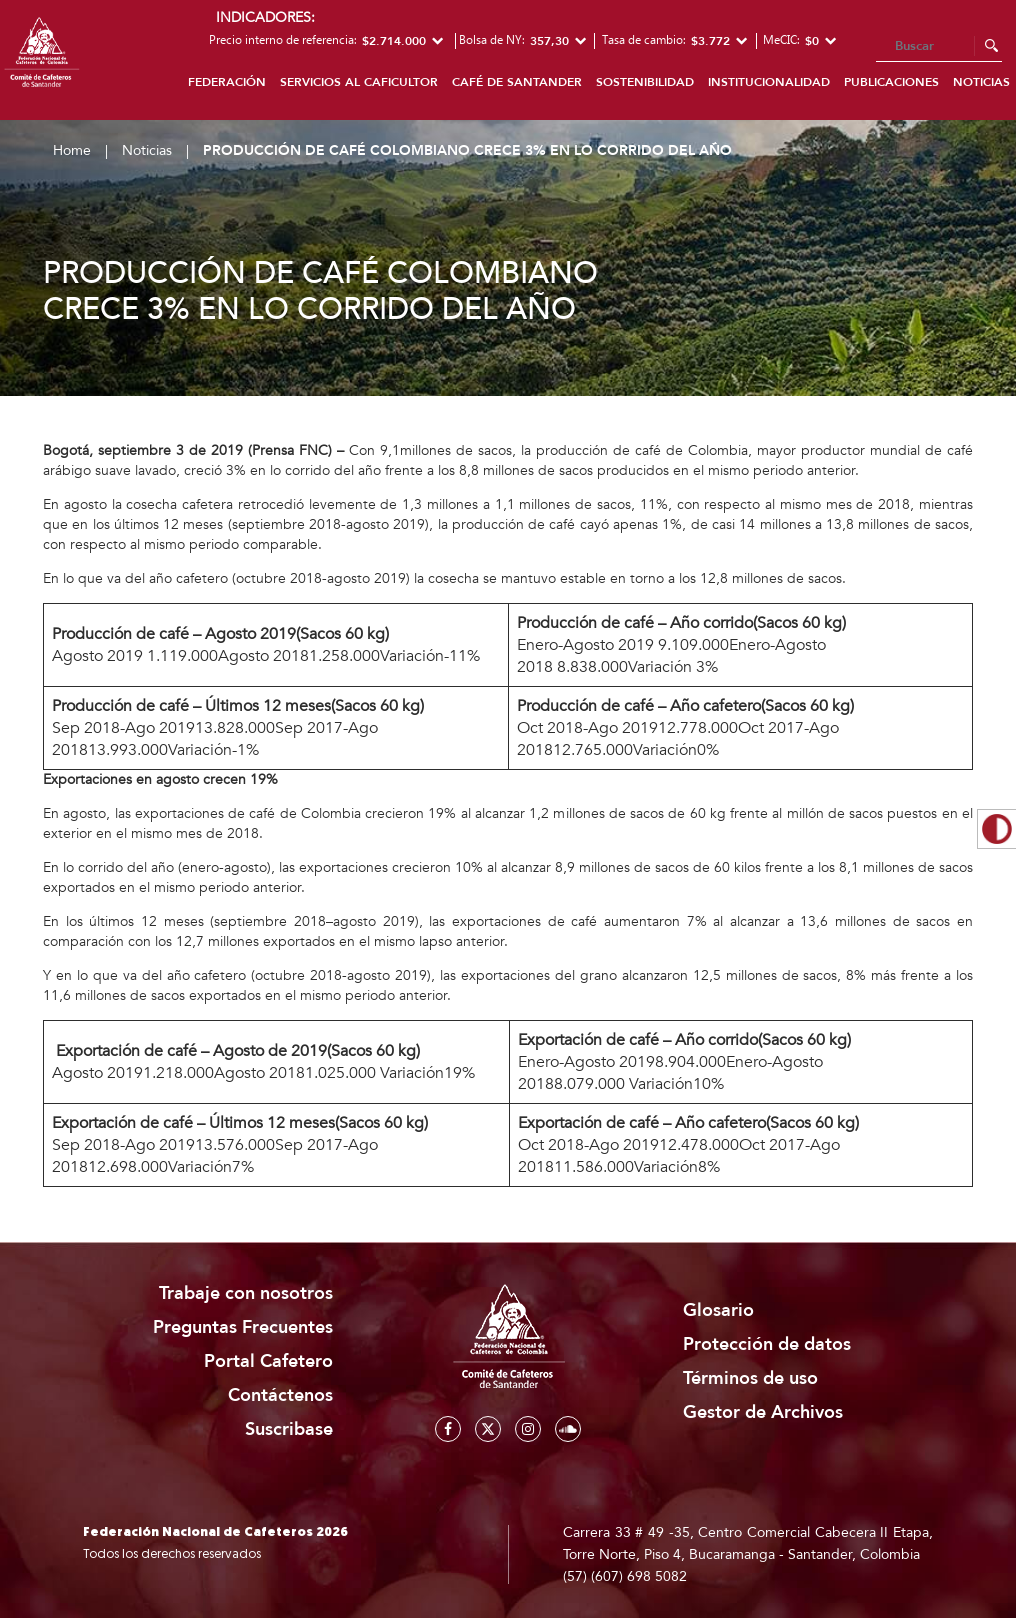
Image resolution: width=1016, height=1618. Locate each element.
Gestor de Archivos (763, 1412)
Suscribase (289, 1429)
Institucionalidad (769, 82)
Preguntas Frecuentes (243, 1327)
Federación (227, 82)
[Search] (939, 47)
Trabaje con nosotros (246, 1293)
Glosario (718, 1310)
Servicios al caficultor (359, 82)
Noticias (147, 150)
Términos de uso (750, 1378)
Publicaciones (891, 82)
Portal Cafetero (268, 1361)
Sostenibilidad (645, 82)
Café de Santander (517, 82)
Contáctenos (280, 1395)
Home (72, 150)
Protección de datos (767, 1344)
